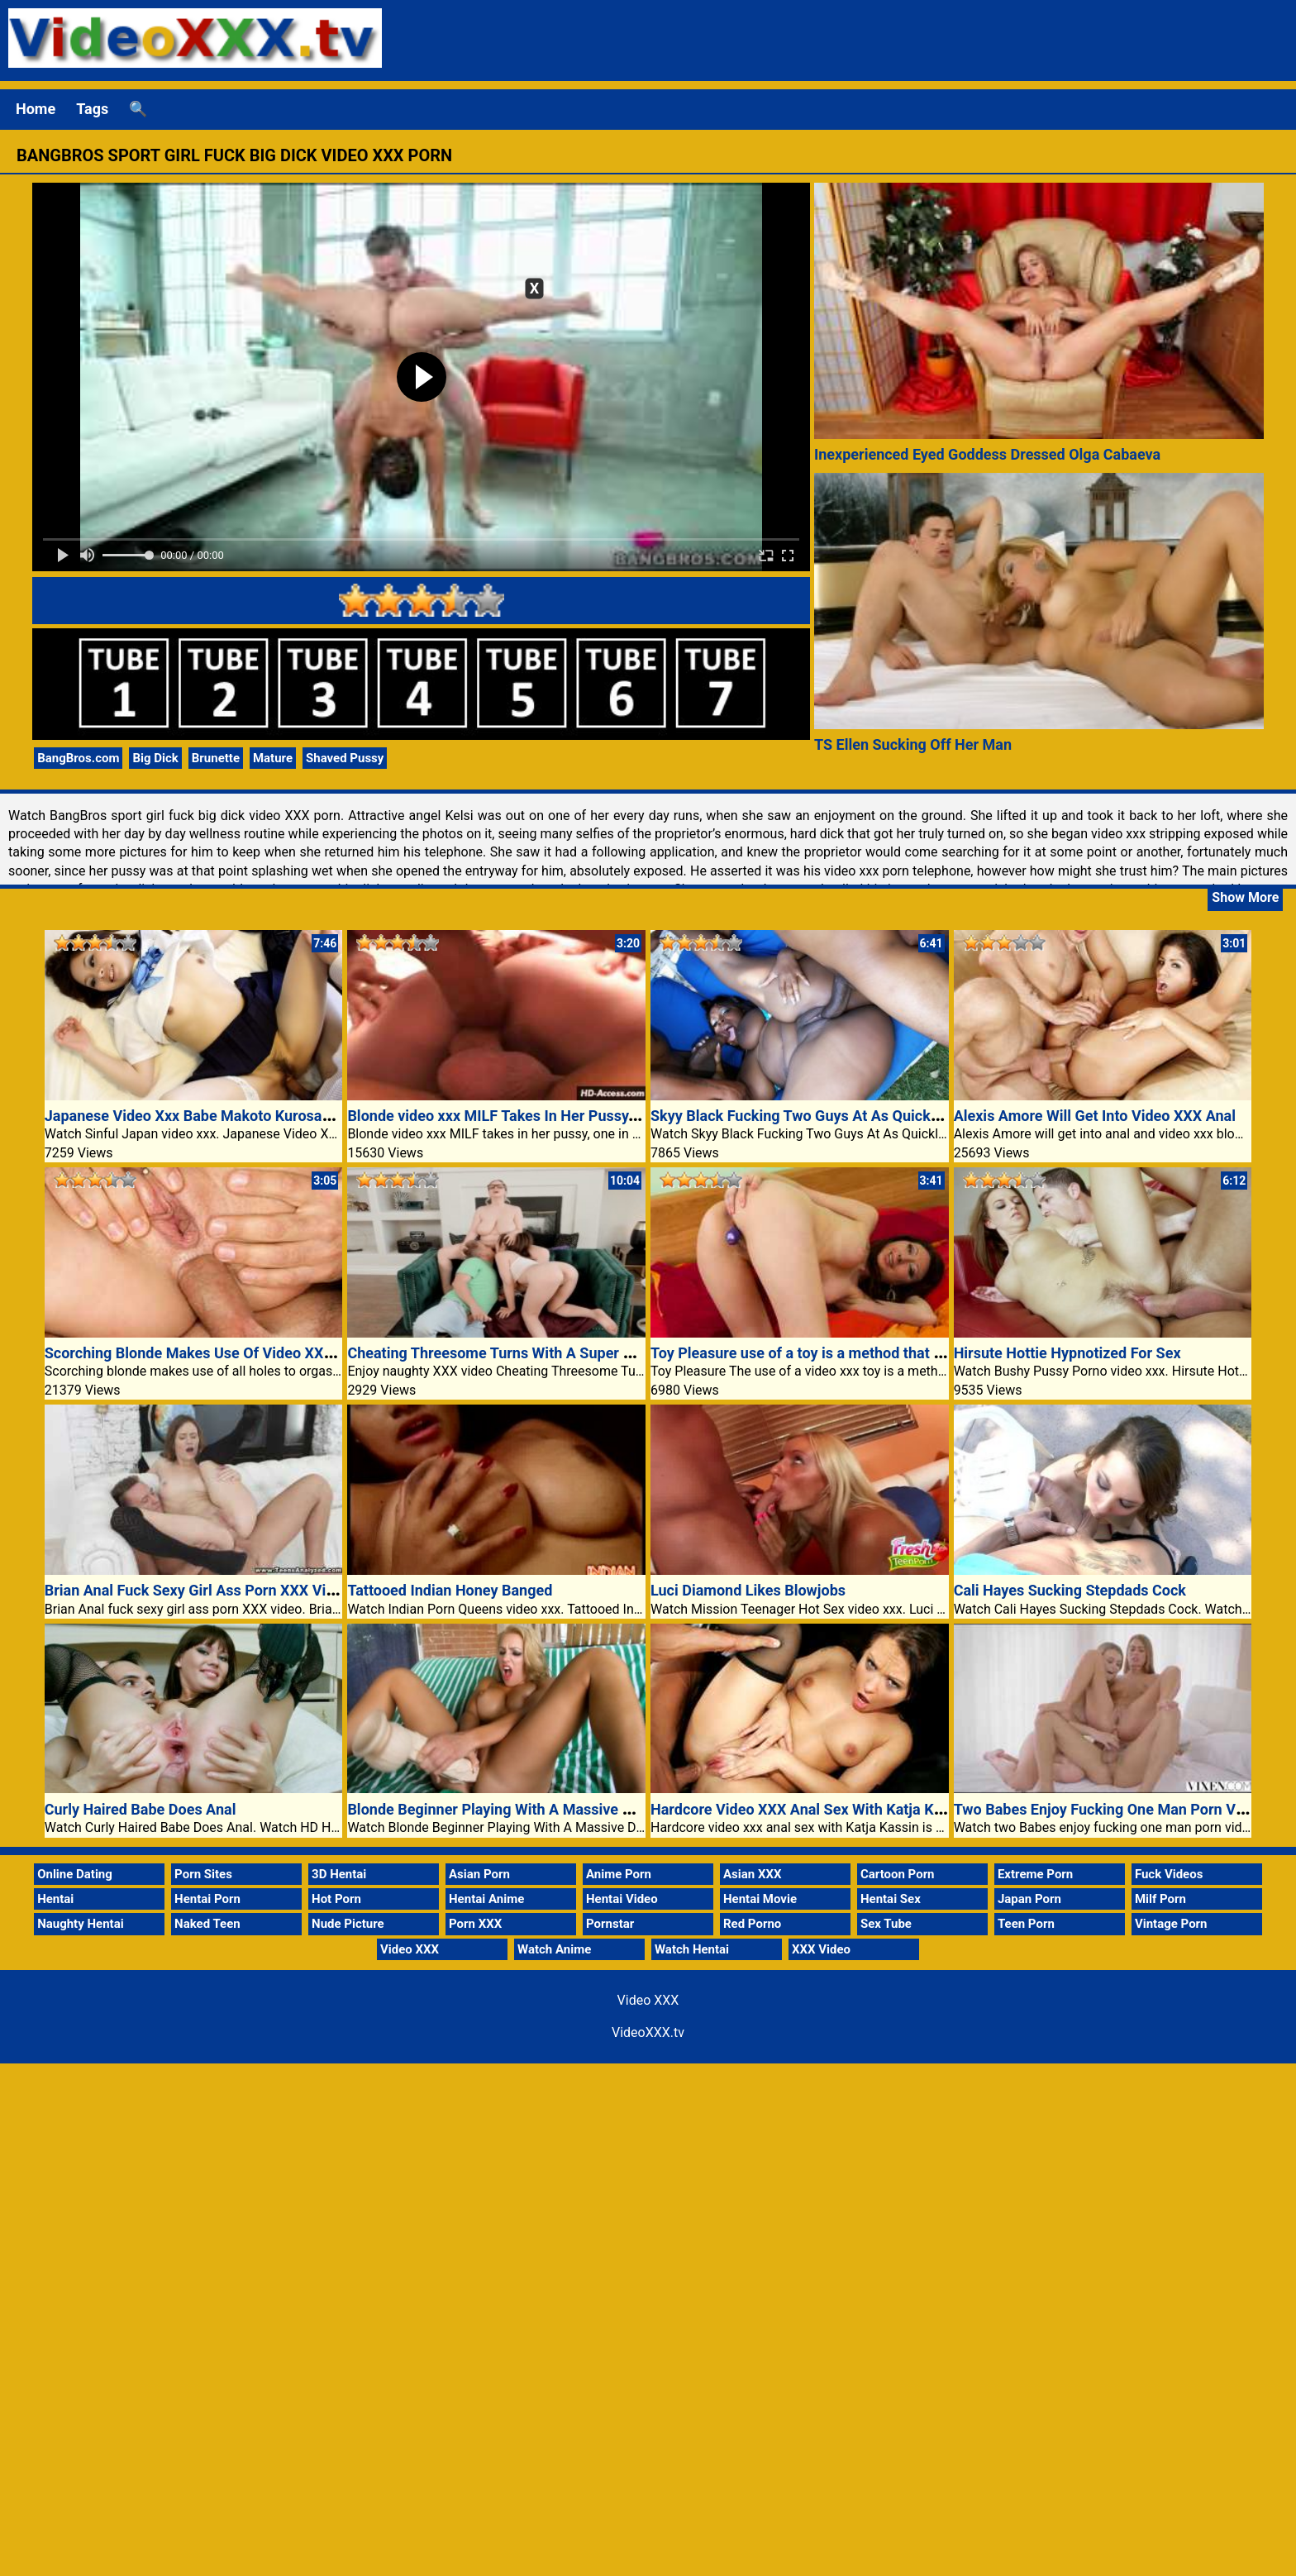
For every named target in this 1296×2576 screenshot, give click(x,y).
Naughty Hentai (80, 1923)
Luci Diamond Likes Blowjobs (748, 1590)
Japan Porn (1029, 1898)
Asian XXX (752, 1874)
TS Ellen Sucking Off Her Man (913, 744)
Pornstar (610, 1923)
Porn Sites (203, 1874)
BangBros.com (78, 758)
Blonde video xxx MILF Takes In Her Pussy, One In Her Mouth (550, 1115)
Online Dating (74, 1874)
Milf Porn (1160, 1898)
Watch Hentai (692, 1949)
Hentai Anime (486, 1898)
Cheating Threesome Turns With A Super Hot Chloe (517, 1353)
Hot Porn (336, 1898)
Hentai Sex (890, 1898)
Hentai (55, 1898)
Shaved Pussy (345, 758)
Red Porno (752, 1923)
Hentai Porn (207, 1898)
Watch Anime (554, 1949)
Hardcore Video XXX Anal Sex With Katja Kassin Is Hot (831, 1809)
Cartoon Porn (897, 1874)
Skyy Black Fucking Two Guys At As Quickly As (806, 1115)
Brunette (216, 758)
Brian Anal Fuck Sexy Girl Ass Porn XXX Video (198, 1590)
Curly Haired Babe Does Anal (140, 1809)
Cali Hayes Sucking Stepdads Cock (1070, 1590)
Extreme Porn (1035, 1874)
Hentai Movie (760, 1898)
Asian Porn (479, 1874)
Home (35, 108)
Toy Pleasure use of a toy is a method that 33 (800, 1353)
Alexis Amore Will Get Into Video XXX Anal (1095, 1115)
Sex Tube (886, 1923)
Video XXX (409, 1949)
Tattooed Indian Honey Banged (449, 1590)
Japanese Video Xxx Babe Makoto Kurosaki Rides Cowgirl (237, 1115)
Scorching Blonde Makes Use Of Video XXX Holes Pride (230, 1353)
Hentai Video (622, 1898)
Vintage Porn (1171, 1923)
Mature (273, 758)
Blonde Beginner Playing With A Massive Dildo (501, 1809)
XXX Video (821, 1949)
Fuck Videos (1169, 1874)
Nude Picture (348, 1923)
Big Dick (155, 758)
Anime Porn (618, 1874)
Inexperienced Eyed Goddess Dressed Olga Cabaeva (987, 454)
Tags (92, 108)
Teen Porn (1026, 1923)
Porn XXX (475, 1923)
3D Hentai (339, 1874)
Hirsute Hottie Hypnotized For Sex (1067, 1353)
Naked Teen (207, 1923)
